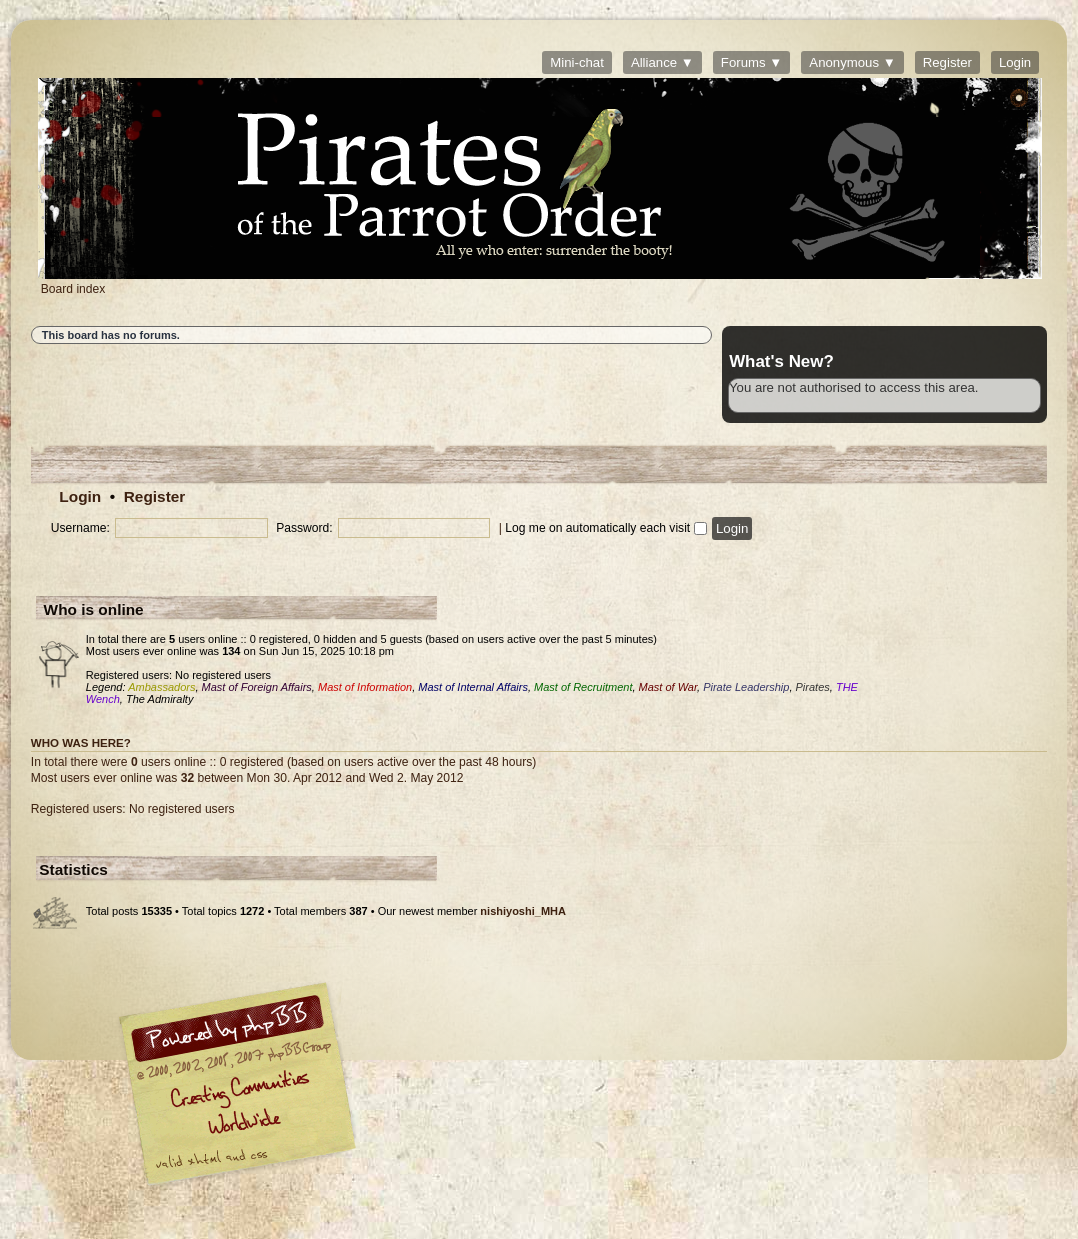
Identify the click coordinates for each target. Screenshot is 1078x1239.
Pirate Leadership (746, 687)
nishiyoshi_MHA (523, 911)
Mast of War (668, 687)
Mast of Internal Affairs (473, 687)
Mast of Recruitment (583, 687)
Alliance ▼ (662, 62)
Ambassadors (161, 687)
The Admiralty (159, 699)
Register (947, 62)
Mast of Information (365, 687)
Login (1015, 62)
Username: (80, 528)
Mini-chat (577, 62)
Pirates (813, 687)
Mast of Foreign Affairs (257, 687)
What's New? (781, 361)
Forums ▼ (751, 62)
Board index (540, 178)
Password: (304, 528)
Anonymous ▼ (852, 62)
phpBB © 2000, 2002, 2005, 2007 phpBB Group (341, 1089)
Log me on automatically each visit (605, 528)
